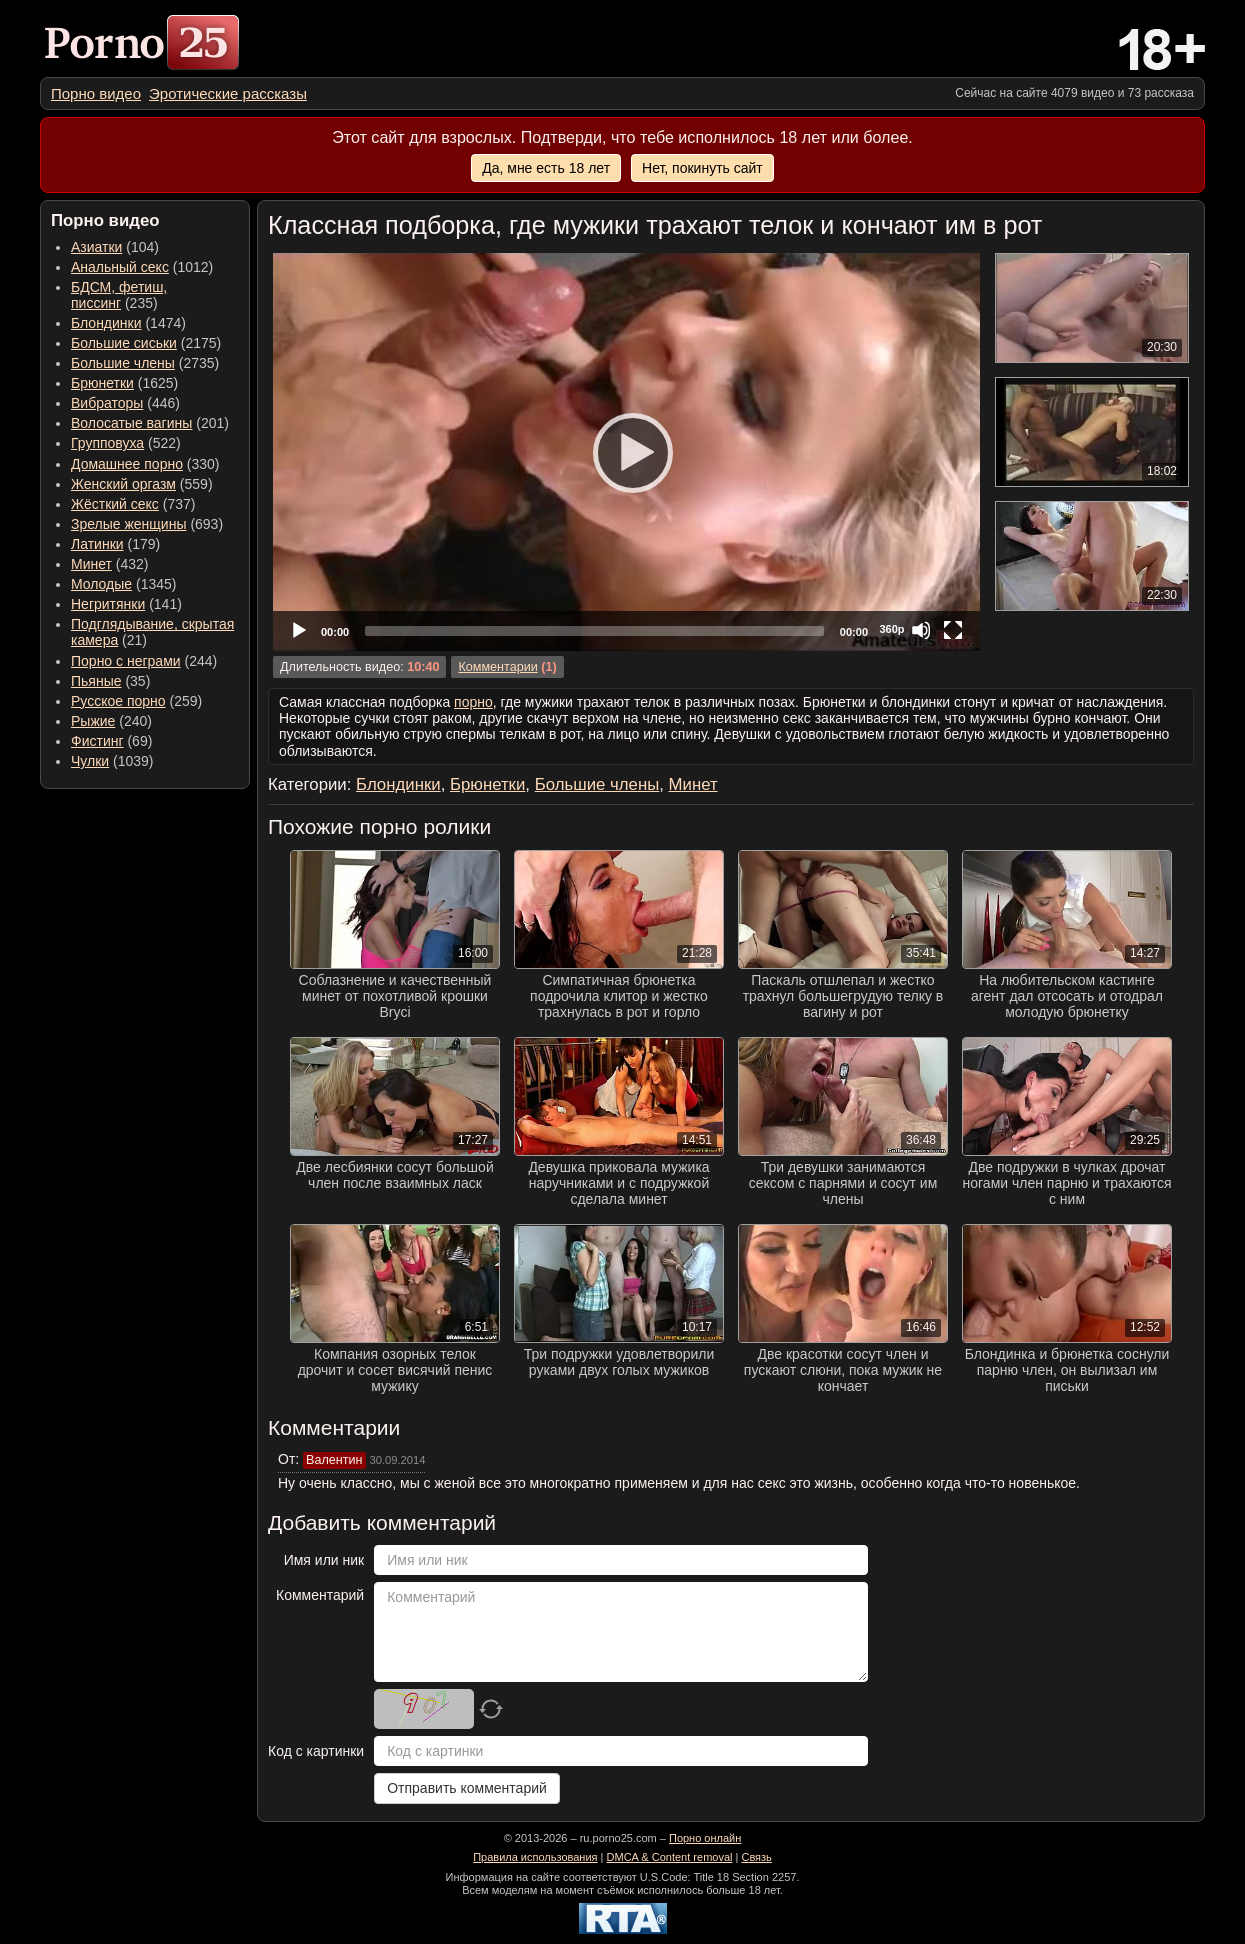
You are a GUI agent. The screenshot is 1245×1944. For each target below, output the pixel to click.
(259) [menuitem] (136, 701)
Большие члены (123, 363)
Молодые (101, 584)
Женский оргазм (123, 484)
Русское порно (118, 701)
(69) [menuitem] (111, 741)
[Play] (627, 452)
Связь (756, 1857)
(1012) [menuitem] (142, 267)
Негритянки (108, 604)
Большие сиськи (124, 343)
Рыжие (93, 721)
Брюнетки (102, 383)
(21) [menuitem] (152, 632)
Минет (91, 564)
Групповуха (107, 443)
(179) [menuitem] (115, 544)
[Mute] (921, 630)
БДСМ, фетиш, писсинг (119, 295)
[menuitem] (96, 93)
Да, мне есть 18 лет (546, 168)
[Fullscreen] (953, 630)
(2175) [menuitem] (146, 343)
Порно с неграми (126, 661)
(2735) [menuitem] (145, 363)
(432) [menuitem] (110, 564)
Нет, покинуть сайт (702, 168)
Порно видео (96, 93)
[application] (626, 452)
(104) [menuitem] (115, 247)
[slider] (594, 631)
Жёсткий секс (115, 504)
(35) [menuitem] (110, 681)
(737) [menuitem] (133, 504)
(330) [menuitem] (145, 464)
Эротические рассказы (228, 93)
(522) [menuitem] (126, 443)
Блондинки (106, 323)
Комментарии (497, 667)
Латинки (97, 544)
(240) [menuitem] (111, 721)
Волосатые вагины (131, 423)
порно (473, 702)
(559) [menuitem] (142, 484)
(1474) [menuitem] (128, 323)
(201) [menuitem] (150, 423)
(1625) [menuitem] (124, 383)
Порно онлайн (705, 1838)
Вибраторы (107, 403)
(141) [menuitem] (126, 604)
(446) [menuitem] (125, 403)
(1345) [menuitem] (123, 584)
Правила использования (535, 1857)
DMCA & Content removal (670, 1857)
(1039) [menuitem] (112, 761)
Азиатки (96, 247)
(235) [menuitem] (119, 295)
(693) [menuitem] (147, 524)
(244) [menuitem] (144, 661)
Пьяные (96, 681)
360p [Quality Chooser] (891, 629)
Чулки (90, 761)
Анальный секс (120, 267)
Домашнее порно (127, 464)
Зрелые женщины (129, 524)
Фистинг (97, 741)
